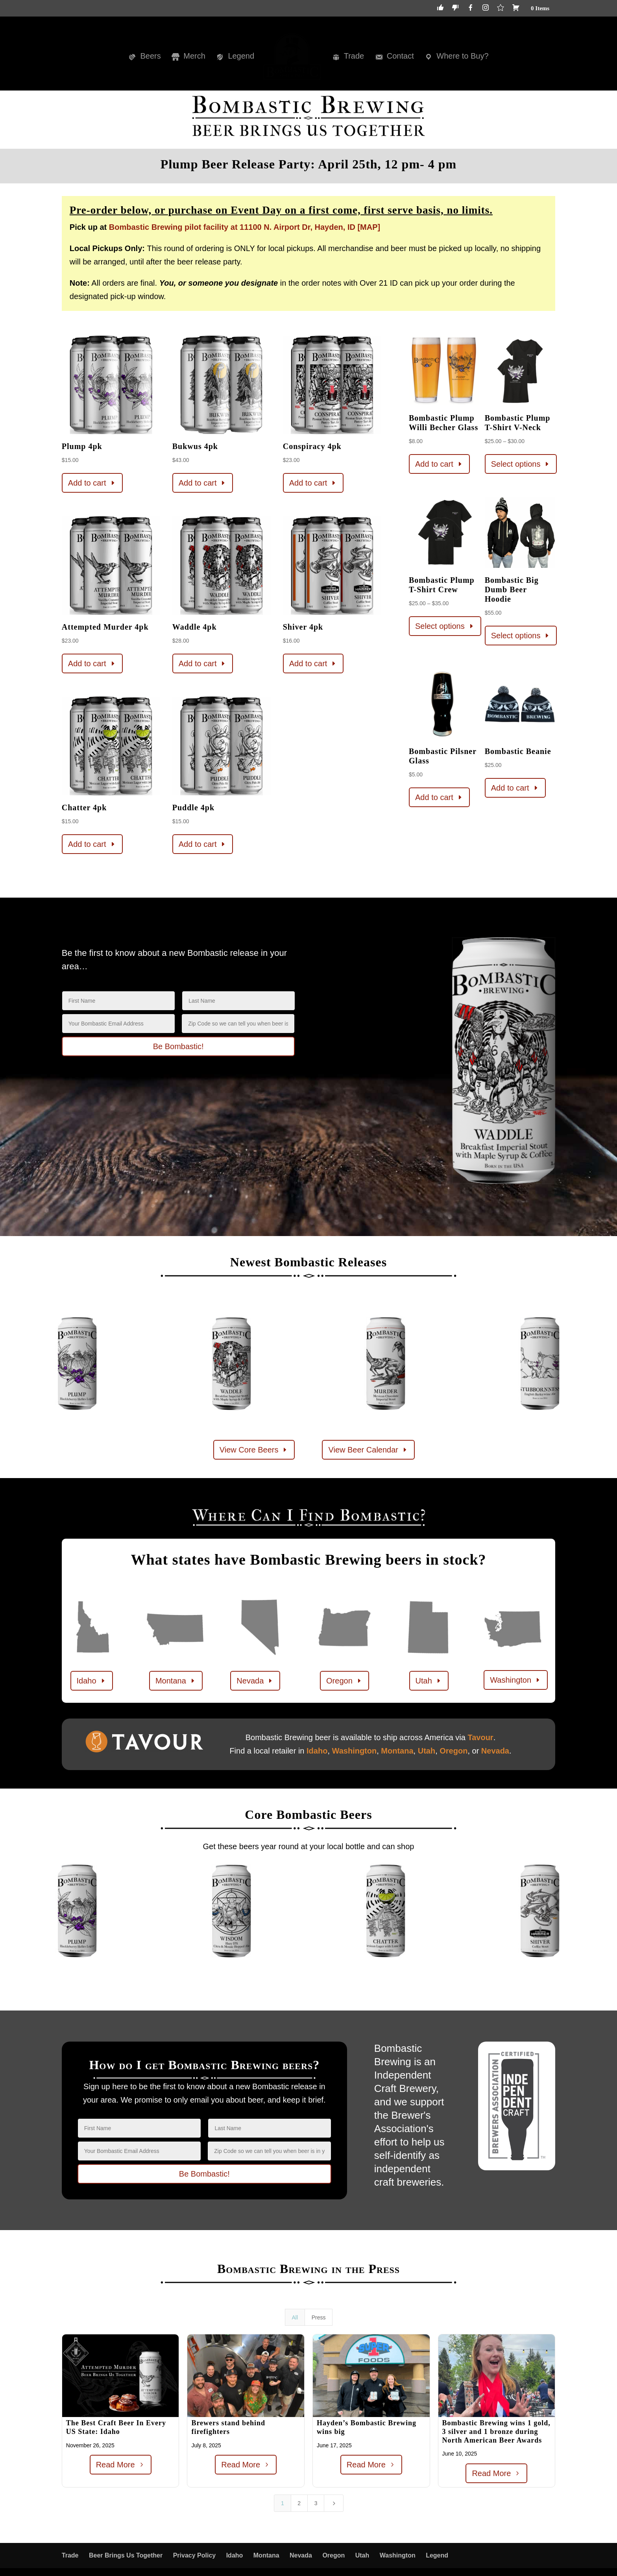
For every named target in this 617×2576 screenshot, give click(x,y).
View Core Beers (249, 1449)
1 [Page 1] (282, 2503)
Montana (170, 1680)
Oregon (339, 1680)
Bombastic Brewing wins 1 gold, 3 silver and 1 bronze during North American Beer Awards (496, 2431)
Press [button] (319, 2317)
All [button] (295, 2317)
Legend (437, 2555)
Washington (510, 1680)
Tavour (480, 1737)
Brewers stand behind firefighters (228, 2427)
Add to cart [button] (87, 483)
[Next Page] (334, 2503)
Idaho (86, 1680)
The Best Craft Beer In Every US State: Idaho (116, 2427)
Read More (115, 2464)
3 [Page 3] (316, 2503)
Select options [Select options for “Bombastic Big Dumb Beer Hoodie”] (516, 635)
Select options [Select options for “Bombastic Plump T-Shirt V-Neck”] (516, 464)
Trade (70, 2555)
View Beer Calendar (363, 1449)
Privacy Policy (194, 2555)
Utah (424, 1680)
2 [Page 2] (299, 2503)
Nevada (250, 1680)
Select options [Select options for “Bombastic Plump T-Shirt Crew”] (440, 626)
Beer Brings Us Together (126, 2555)
